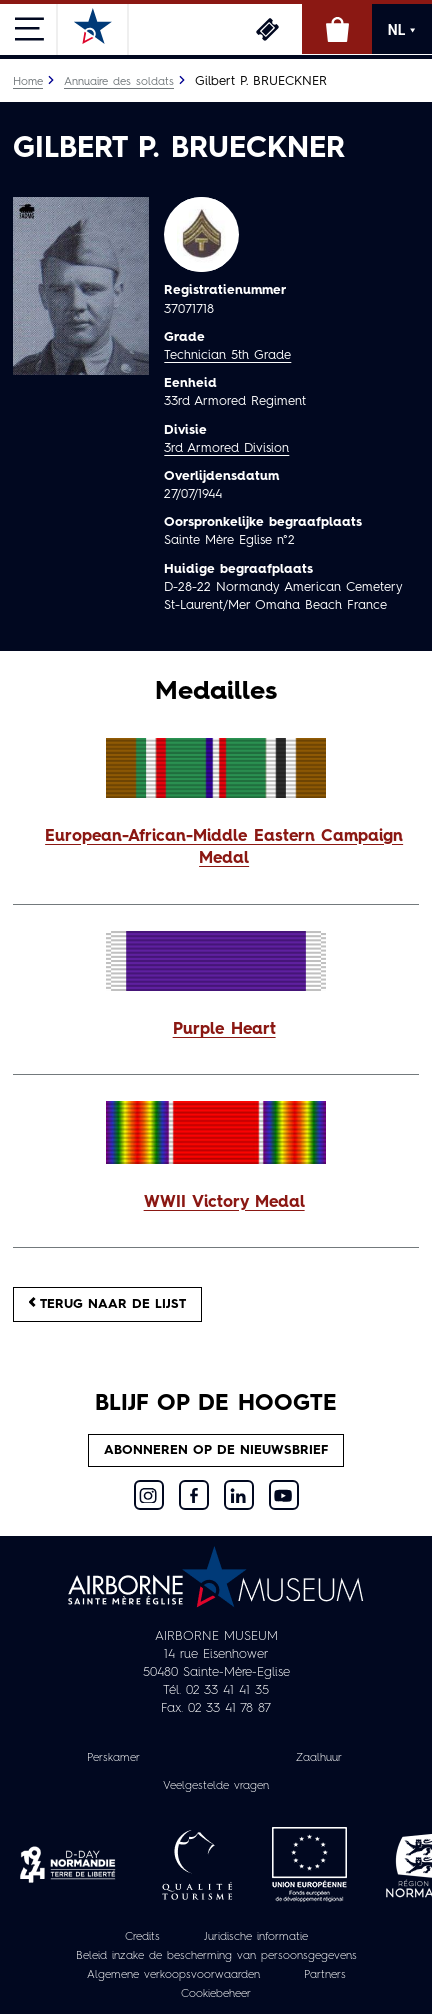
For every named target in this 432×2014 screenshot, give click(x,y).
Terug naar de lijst (107, 1303)
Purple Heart (224, 1030)
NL (402, 30)
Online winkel (337, 29)
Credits (142, 1937)
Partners (325, 1975)
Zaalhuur (319, 1758)
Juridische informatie (256, 1937)
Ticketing (267, 29)
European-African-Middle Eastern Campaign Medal (224, 848)
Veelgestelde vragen (216, 1786)
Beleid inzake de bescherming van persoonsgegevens (216, 1956)
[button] (216, 849)
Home (28, 82)
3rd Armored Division (226, 448)
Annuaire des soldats (119, 82)
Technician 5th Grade (227, 355)
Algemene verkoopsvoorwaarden (173, 1975)
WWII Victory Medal (224, 1203)
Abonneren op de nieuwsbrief (216, 1450)
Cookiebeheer (216, 1994)
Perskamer (113, 1758)
